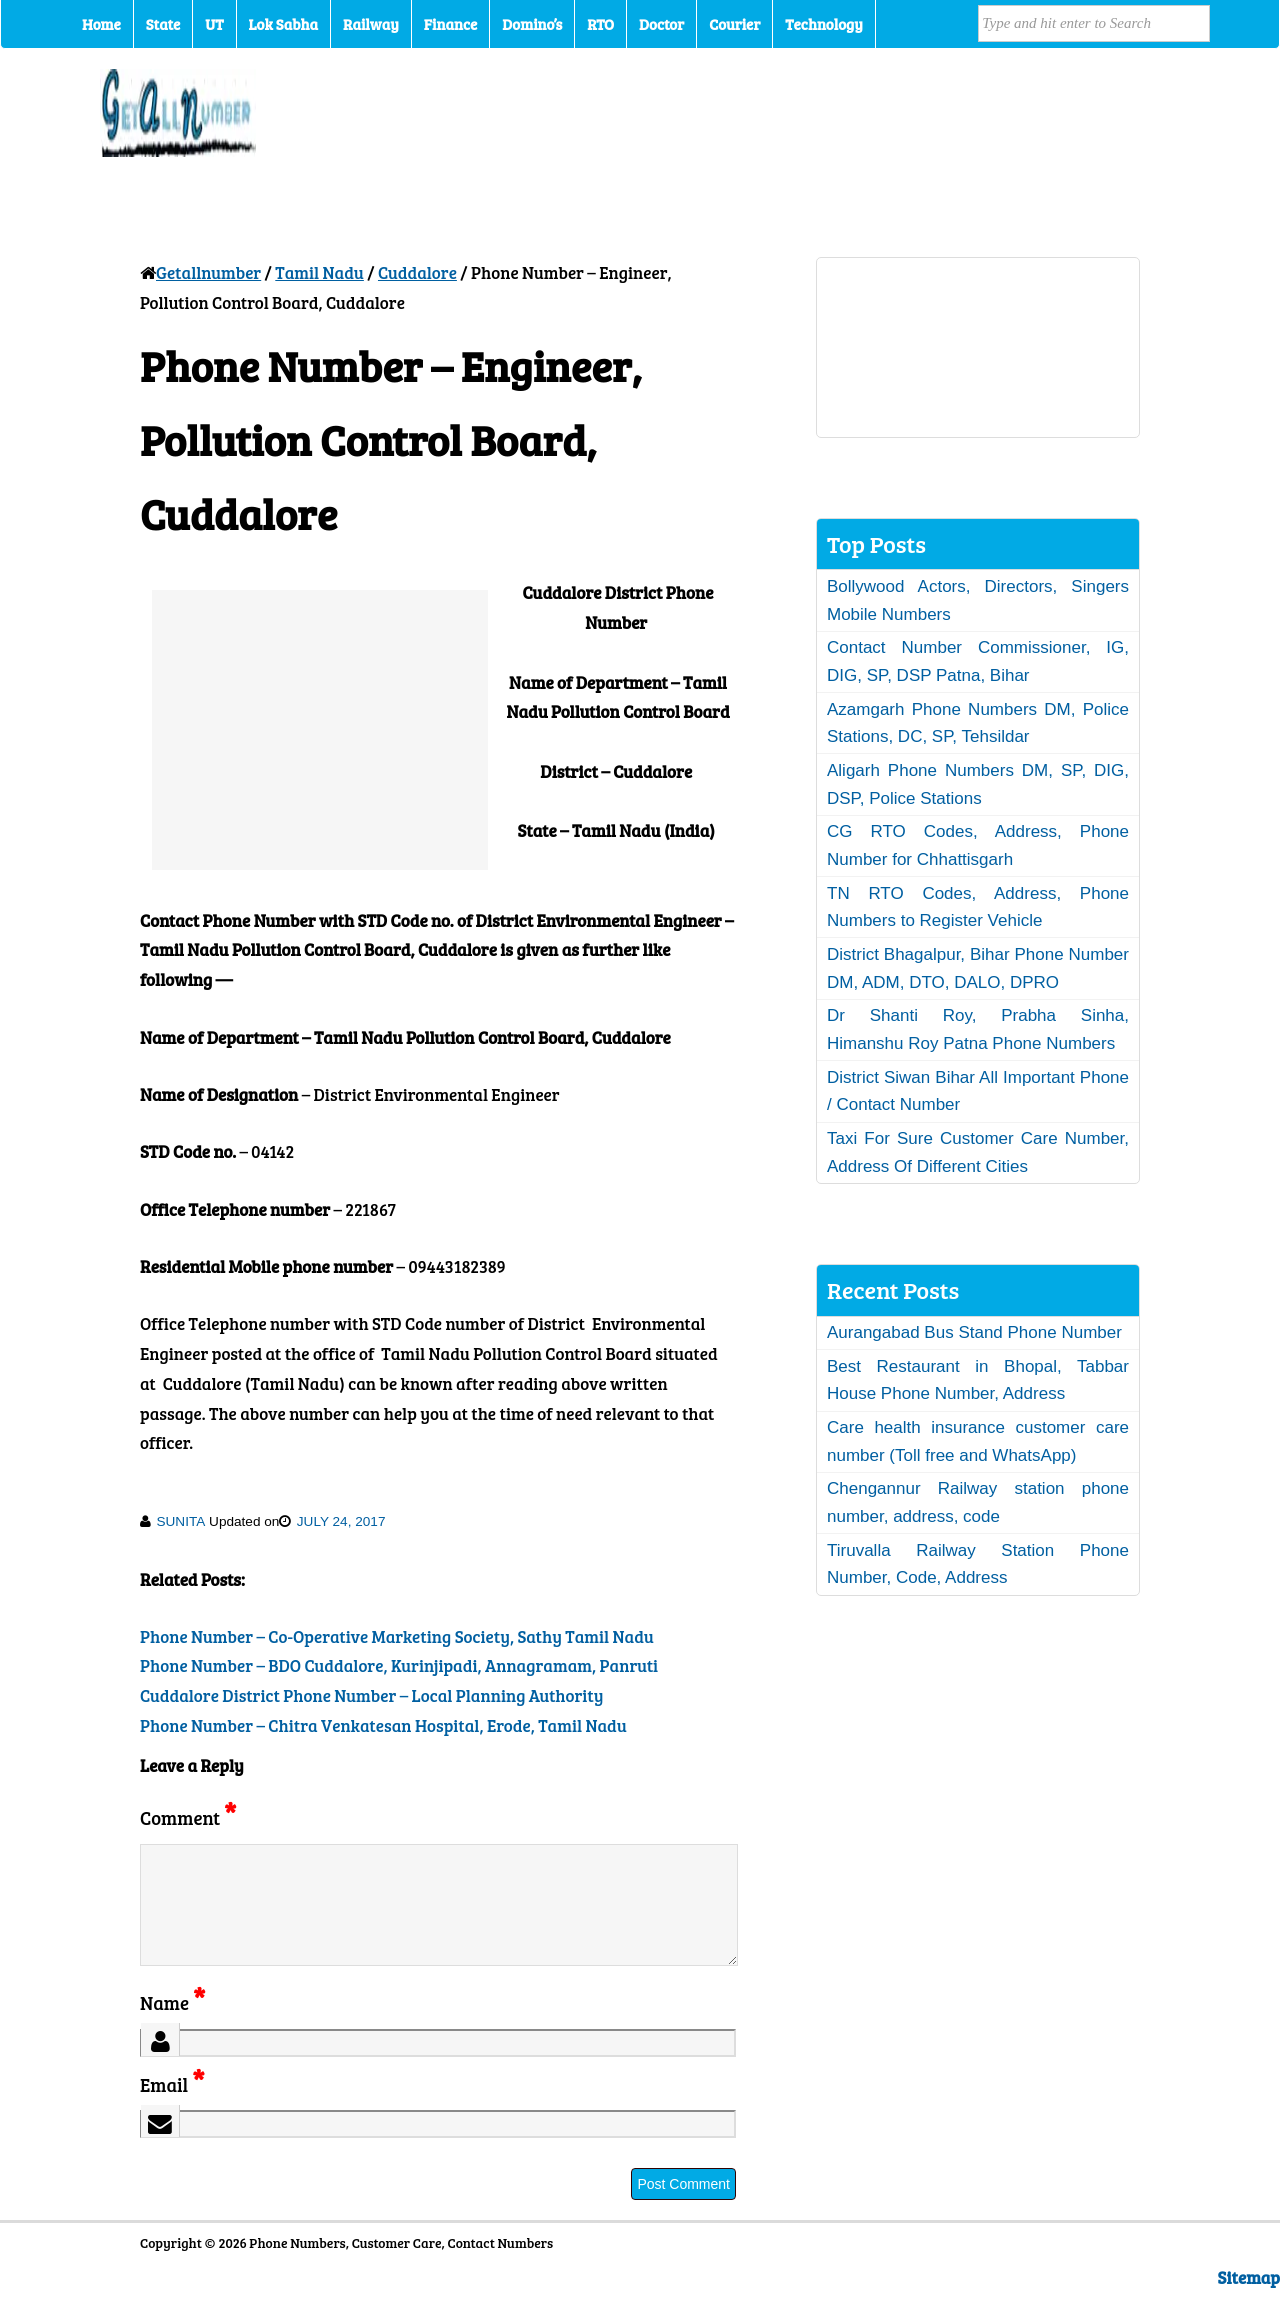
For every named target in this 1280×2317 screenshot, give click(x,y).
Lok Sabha (284, 24)
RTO (600, 24)
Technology (824, 24)
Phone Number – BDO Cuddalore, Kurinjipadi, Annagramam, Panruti (399, 1665)
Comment (188, 1817)
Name (172, 2026)
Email (172, 2108)
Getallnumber (208, 272)
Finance (450, 24)
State (163, 24)
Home (101, 24)
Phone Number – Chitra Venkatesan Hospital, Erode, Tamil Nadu (383, 1725)
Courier (734, 24)
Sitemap (1249, 2301)
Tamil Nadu (319, 272)
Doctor (661, 24)
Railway (371, 24)
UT (214, 24)
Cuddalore (417, 272)
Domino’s (532, 24)
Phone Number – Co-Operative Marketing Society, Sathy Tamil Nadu (397, 1636)
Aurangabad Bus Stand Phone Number (974, 1332)
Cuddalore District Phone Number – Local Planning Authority (372, 1695)
